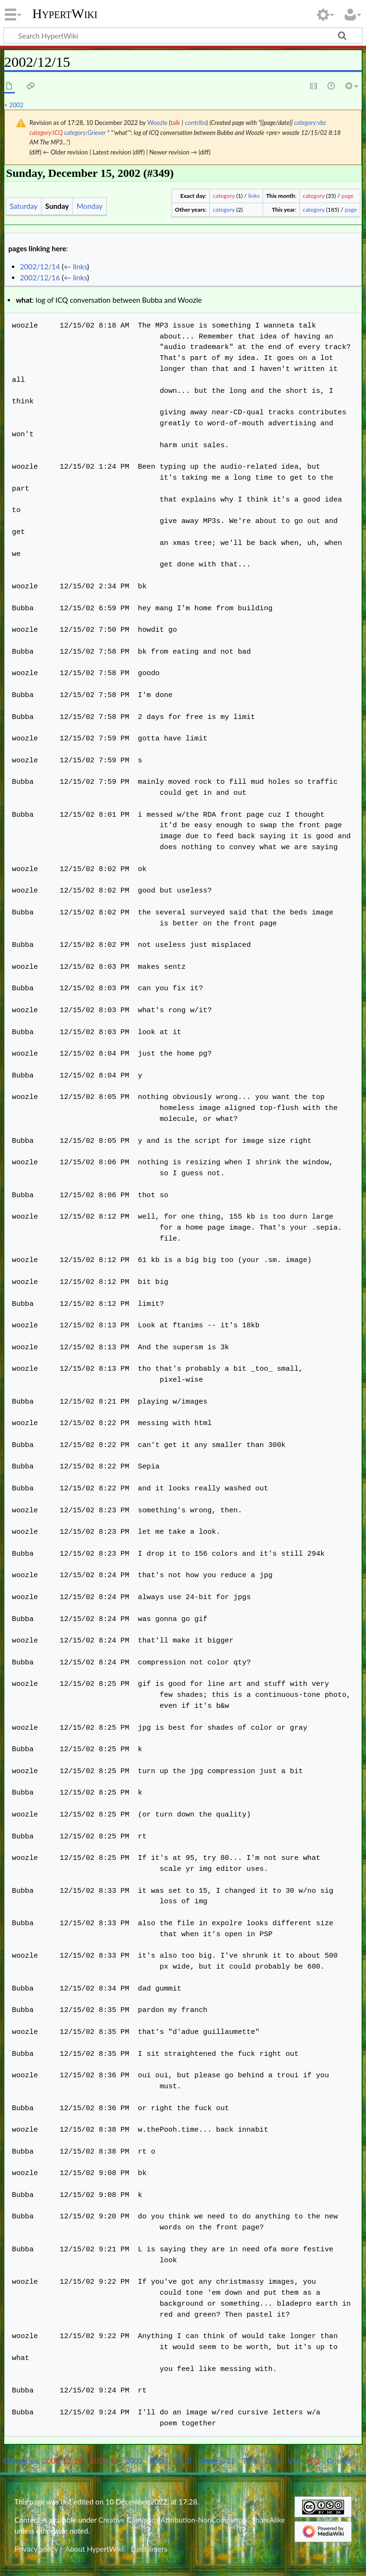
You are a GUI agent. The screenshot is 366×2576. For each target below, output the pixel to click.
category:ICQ (46, 132)
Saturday (23, 206)
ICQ (313, 2460)
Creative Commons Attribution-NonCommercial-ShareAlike (192, 2519)
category (224, 195)
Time (250, 2460)
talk (175, 122)
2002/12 (104, 2460)
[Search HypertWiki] (183, 35)
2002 (17, 105)
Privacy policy (36, 2549)
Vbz (294, 2460)
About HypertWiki (94, 2549)
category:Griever (84, 132)
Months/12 (217, 2460)
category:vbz (310, 122)
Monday (90, 206)
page (348, 195)
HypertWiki (65, 14)
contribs (195, 122)
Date (272, 2460)
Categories (20, 2460)
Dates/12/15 (171, 2460)
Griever (338, 2460)
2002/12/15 (63, 2460)
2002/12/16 (40, 277)
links (254, 195)
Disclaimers (149, 2549)
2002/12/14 (40, 266)
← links (75, 266)
